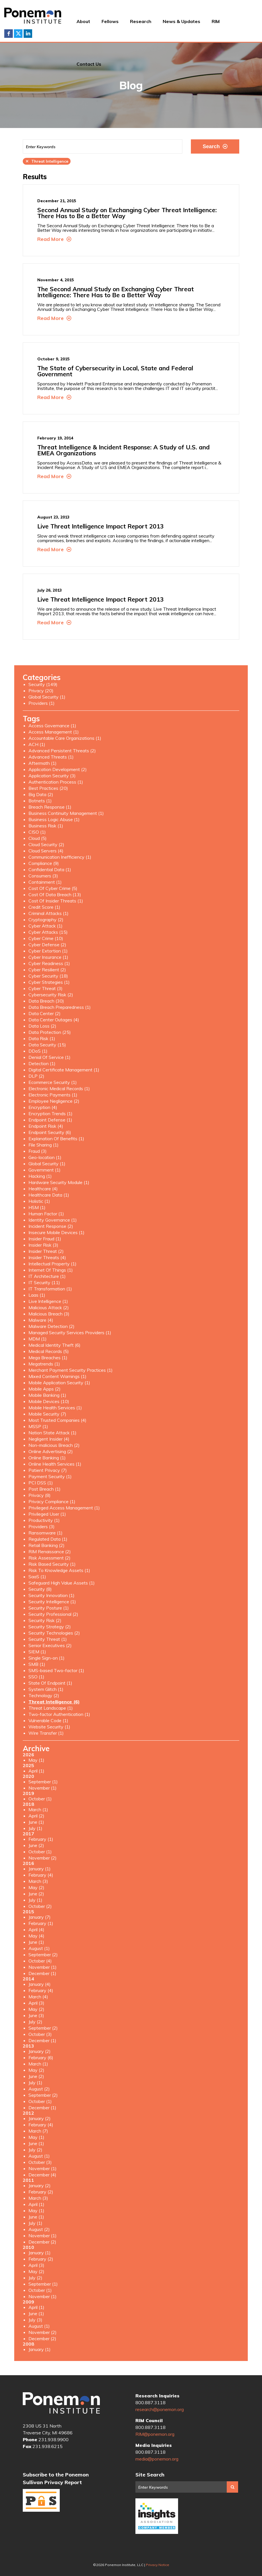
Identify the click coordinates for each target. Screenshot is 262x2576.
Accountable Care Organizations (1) (64, 738)
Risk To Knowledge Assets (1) (59, 1570)
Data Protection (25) (49, 1032)
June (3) (36, 2015)
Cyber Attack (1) (45, 926)
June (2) (36, 1845)
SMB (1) (36, 1664)
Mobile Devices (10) (48, 1401)
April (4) (36, 1929)
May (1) (36, 1760)
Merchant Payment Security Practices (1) (70, 1370)
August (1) (39, 1948)
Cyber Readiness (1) (49, 963)
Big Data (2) (40, 794)
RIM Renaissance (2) (49, 1551)
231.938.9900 (53, 2439)
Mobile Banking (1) (47, 1395)
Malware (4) (40, 1320)
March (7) (38, 2131)
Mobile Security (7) (47, 1414)
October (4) (40, 1961)
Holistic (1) (39, 1201)
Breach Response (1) (49, 807)
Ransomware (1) (45, 1533)
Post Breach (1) (44, 1489)
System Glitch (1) (45, 1689)
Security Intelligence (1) (52, 1601)
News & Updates (181, 21)
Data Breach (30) (46, 1001)
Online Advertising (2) (50, 1451)
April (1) (36, 1771)
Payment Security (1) (50, 1476)
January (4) (39, 1984)
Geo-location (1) (44, 1157)
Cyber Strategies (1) (49, 982)
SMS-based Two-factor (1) (56, 1670)
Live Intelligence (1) (48, 1301)
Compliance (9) (43, 863)
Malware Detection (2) (51, 1326)
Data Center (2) (44, 1013)
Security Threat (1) (47, 1639)
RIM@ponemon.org (154, 2434)
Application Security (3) (52, 775)
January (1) (39, 1868)
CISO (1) (37, 832)
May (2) (36, 1887)
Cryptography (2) (45, 919)
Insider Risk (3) (43, 1245)
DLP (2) (36, 1076)
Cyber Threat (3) (45, 988)
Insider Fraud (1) (44, 1238)
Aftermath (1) (42, 763)
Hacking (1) (40, 1176)
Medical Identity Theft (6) (54, 1345)
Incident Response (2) (50, 1226)
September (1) (43, 1781)
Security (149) (42, 684)
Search (215, 146)
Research (140, 21)
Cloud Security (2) (46, 844)
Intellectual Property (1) (52, 1264)
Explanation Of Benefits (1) (56, 1138)
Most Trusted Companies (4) (57, 1420)
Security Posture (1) (48, 1608)
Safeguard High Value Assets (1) (61, 1583)
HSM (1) (37, 1207)
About (83, 21)
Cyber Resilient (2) (47, 969)
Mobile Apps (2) (44, 1389)
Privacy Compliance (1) (51, 1501)
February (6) (40, 2057)
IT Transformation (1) (50, 1289)
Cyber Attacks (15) (48, 932)
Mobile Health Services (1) (55, 1407)
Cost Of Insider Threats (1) (55, 901)
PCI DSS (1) (40, 1483)
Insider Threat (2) (46, 1251)
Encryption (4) (42, 1107)
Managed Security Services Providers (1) (69, 1332)
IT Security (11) (44, 1282)
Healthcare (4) (43, 1188)
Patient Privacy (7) (47, 1470)
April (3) (36, 2003)
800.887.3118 (150, 2402)
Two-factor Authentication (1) (59, 1714)
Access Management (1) (53, 732)
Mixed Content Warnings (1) (57, 1376)
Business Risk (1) (45, 826)
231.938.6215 (47, 2446)
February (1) (40, 1839)
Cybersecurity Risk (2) (50, 994)
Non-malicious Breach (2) (54, 1445)
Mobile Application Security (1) (59, 1382)
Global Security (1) (46, 697)
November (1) (42, 1788)
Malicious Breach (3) (48, 1314)
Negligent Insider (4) (48, 1439)
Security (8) (40, 1589)
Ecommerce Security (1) (52, 1082)
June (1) (36, 1822)
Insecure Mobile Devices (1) (56, 1232)
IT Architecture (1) (47, 1276)
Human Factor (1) (46, 1213)
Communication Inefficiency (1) (59, 857)
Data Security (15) (47, 1045)
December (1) (42, 1973)
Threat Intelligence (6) (54, 1702)
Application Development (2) (57, 769)
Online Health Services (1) (54, 1464)
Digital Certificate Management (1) (63, 1070)
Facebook (8, 33)
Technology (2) (43, 1695)
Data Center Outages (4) (53, 1019)
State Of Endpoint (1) (50, 1683)
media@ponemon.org (156, 2459)
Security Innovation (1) (51, 1595)
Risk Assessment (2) (49, 1558)
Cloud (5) (37, 838)
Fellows (110, 21)
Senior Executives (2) (50, 1645)
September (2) (43, 1954)
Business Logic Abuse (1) (54, 819)
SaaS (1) (37, 1576)
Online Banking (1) (47, 1458)
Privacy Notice (157, 2565)
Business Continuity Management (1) (66, 813)
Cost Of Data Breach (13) (54, 894)
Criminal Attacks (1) (48, 913)
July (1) (35, 1828)
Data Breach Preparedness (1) (59, 1007)
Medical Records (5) (48, 1351)
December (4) (42, 2175)
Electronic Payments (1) (52, 1095)
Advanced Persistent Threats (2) (62, 750)
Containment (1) (45, 882)
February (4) (40, 1875)
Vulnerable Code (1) (48, 1720)
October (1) (40, 1799)
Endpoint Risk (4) (45, 1126)
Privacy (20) (40, 690)
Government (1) (44, 1170)
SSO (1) (36, 1677)
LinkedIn (28, 33)
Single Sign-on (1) (46, 1658)
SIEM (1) (37, 1651)
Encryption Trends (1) (50, 1113)
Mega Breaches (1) (47, 1357)
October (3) (40, 2034)
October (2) (40, 1906)
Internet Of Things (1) (50, 1270)
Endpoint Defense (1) (50, 1120)
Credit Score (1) (44, 907)
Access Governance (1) (52, 725)
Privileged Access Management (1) (64, 1508)
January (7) (39, 1917)
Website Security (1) (49, 1727)
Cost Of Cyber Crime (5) (52, 888)
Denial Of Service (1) (49, 1057)
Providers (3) (41, 1526)
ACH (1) (36, 744)
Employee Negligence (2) (53, 1101)
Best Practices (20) (48, 788)
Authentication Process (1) (55, 782)
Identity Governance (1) (52, 1220)
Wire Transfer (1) (46, 1733)
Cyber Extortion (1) (48, 951)
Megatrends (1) (44, 1364)
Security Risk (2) (44, 1620)
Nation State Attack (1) (52, 1432)
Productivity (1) (44, 1520)
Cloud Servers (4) (45, 851)
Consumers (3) (43, 876)
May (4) (36, 1936)
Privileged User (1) (47, 1514)
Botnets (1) (40, 800)
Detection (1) (41, 1063)
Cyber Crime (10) (45, 938)
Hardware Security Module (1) (58, 1182)
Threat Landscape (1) (50, 1708)
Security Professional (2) (53, 1614)
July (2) (35, 2022)
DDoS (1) (38, 1051)
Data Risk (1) (41, 1038)
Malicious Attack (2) (48, 1307)
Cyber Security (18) (48, 976)
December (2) (42, 2242)
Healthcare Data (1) (48, 1195)
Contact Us (89, 64)
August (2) (39, 2089)
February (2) (40, 2192)
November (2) (42, 1858)
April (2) (36, 1816)
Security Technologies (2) (54, 1633)
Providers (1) (41, 703)
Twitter (18, 33)
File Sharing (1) (43, 1145)
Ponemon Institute (61, 2403)
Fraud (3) (37, 1151)
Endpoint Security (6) (49, 1132)
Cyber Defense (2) (47, 944)
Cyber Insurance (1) (48, 957)
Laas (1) (36, 1295)
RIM (216, 21)
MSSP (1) (38, 1426)
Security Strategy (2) (49, 1626)
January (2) (39, 2051)
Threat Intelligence (46, 161)
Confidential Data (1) (49, 869)
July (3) (35, 2320)
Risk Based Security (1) (52, 1564)
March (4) (38, 1996)
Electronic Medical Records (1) (59, 1088)
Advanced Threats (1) (51, 757)
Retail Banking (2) (46, 1545)
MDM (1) (37, 1339)
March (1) (38, 1809)
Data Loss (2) (42, 1026)
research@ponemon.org (159, 2409)
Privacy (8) (39, 1495)
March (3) (38, 1881)
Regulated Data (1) (47, 1539)
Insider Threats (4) (47, 1257)
